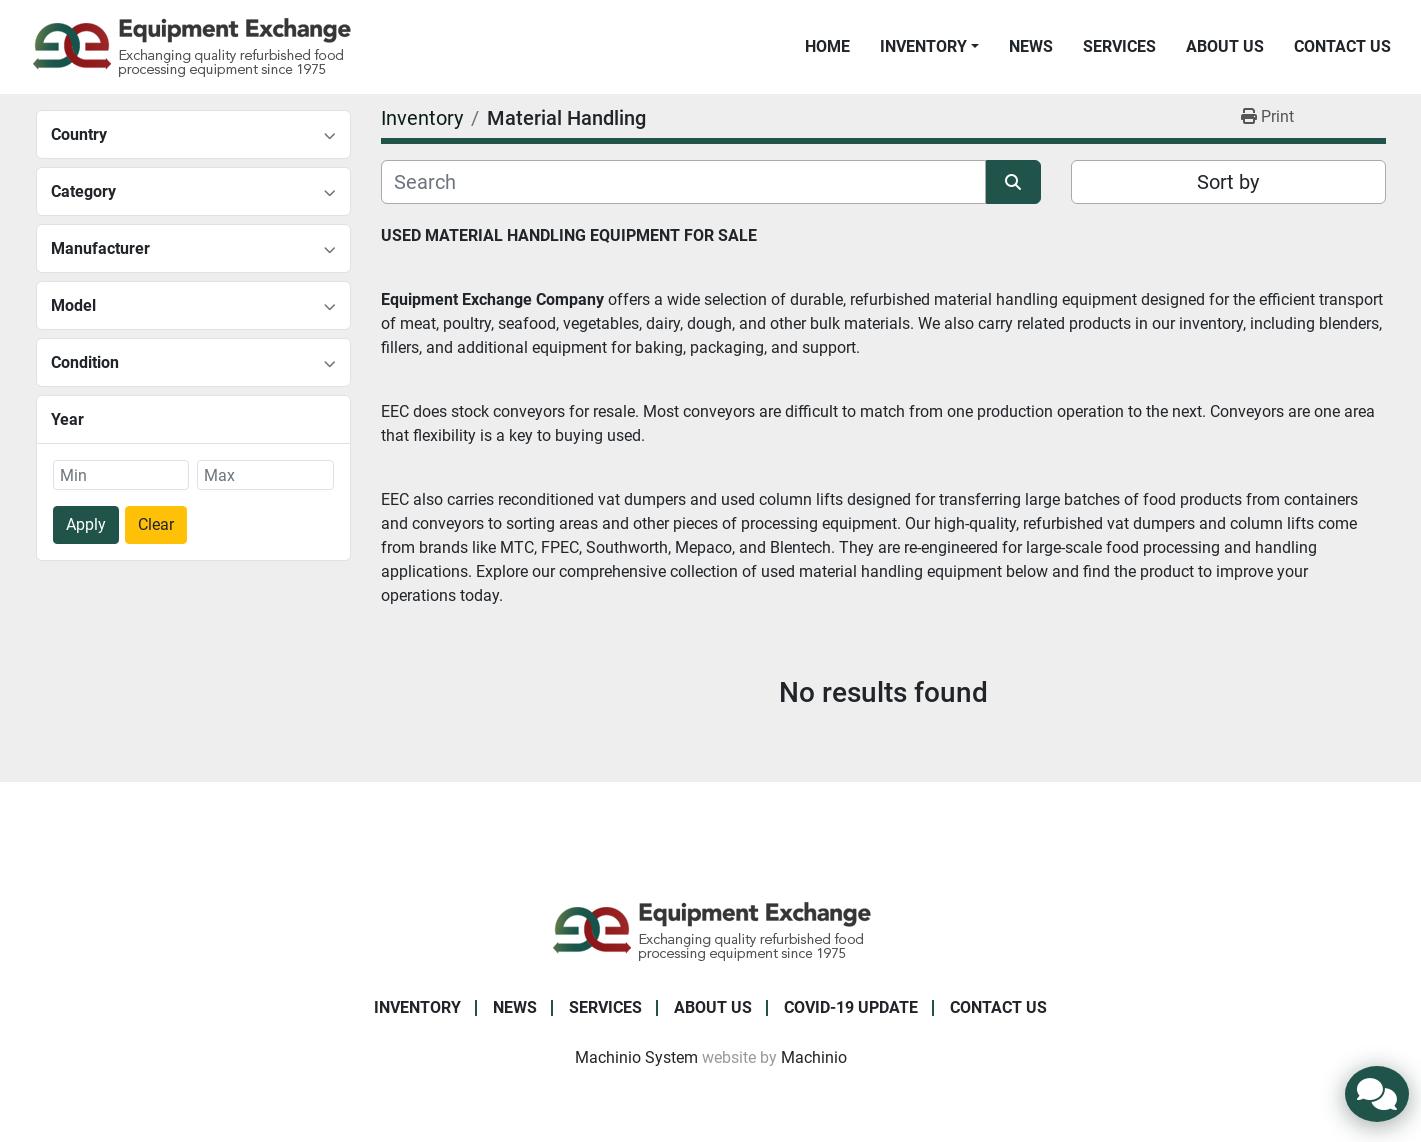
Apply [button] (86, 524)
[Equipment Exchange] (710, 929)
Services (1119, 46)
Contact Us (1342, 46)
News (1031, 46)
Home (827, 46)
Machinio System (636, 1057)
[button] (929, 47)
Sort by (1228, 182)
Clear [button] (156, 524)
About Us (1225, 46)
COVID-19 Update (851, 1007)
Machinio (814, 1057)
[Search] (683, 182)
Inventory (923, 46)
